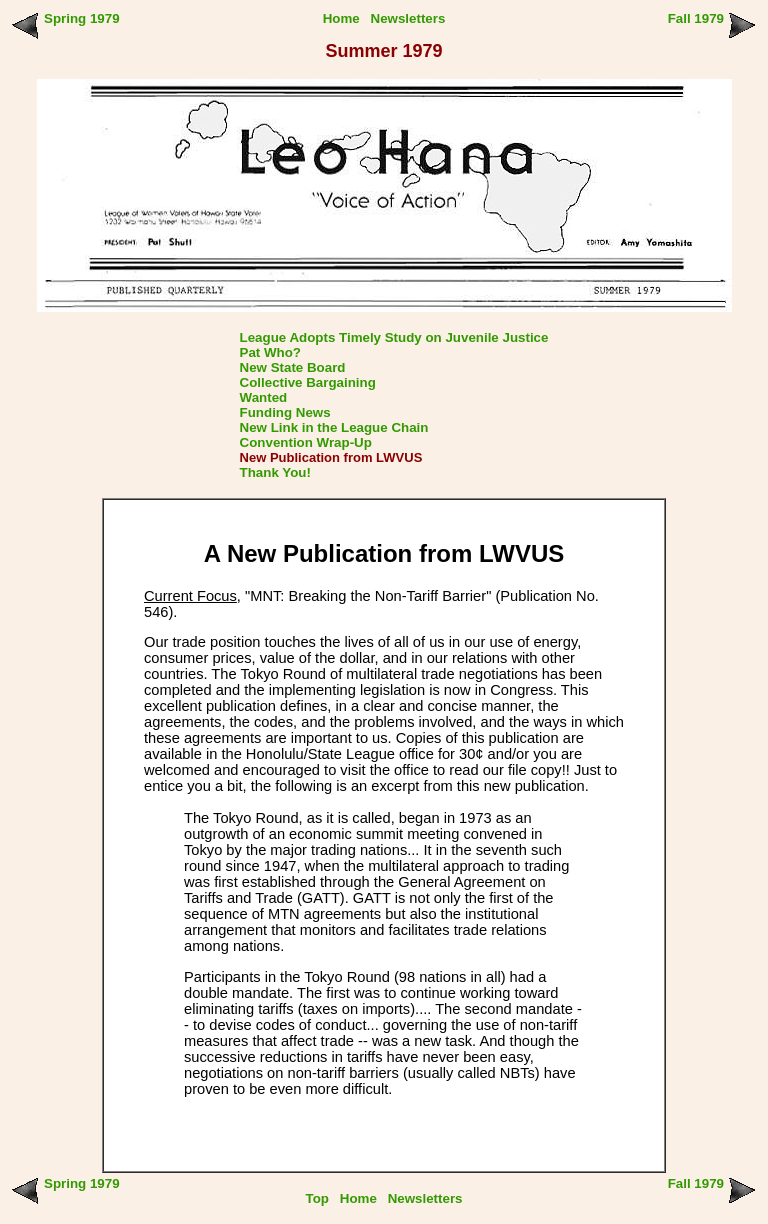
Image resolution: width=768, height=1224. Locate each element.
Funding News (285, 412)
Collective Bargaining (308, 382)
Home (341, 18)
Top (317, 1198)
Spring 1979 (82, 18)
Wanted (264, 397)
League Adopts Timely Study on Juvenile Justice (394, 337)
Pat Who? (270, 352)
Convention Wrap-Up (306, 442)
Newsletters (408, 18)
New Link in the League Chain (334, 427)
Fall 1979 (696, 18)
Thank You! (275, 472)
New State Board (293, 367)
